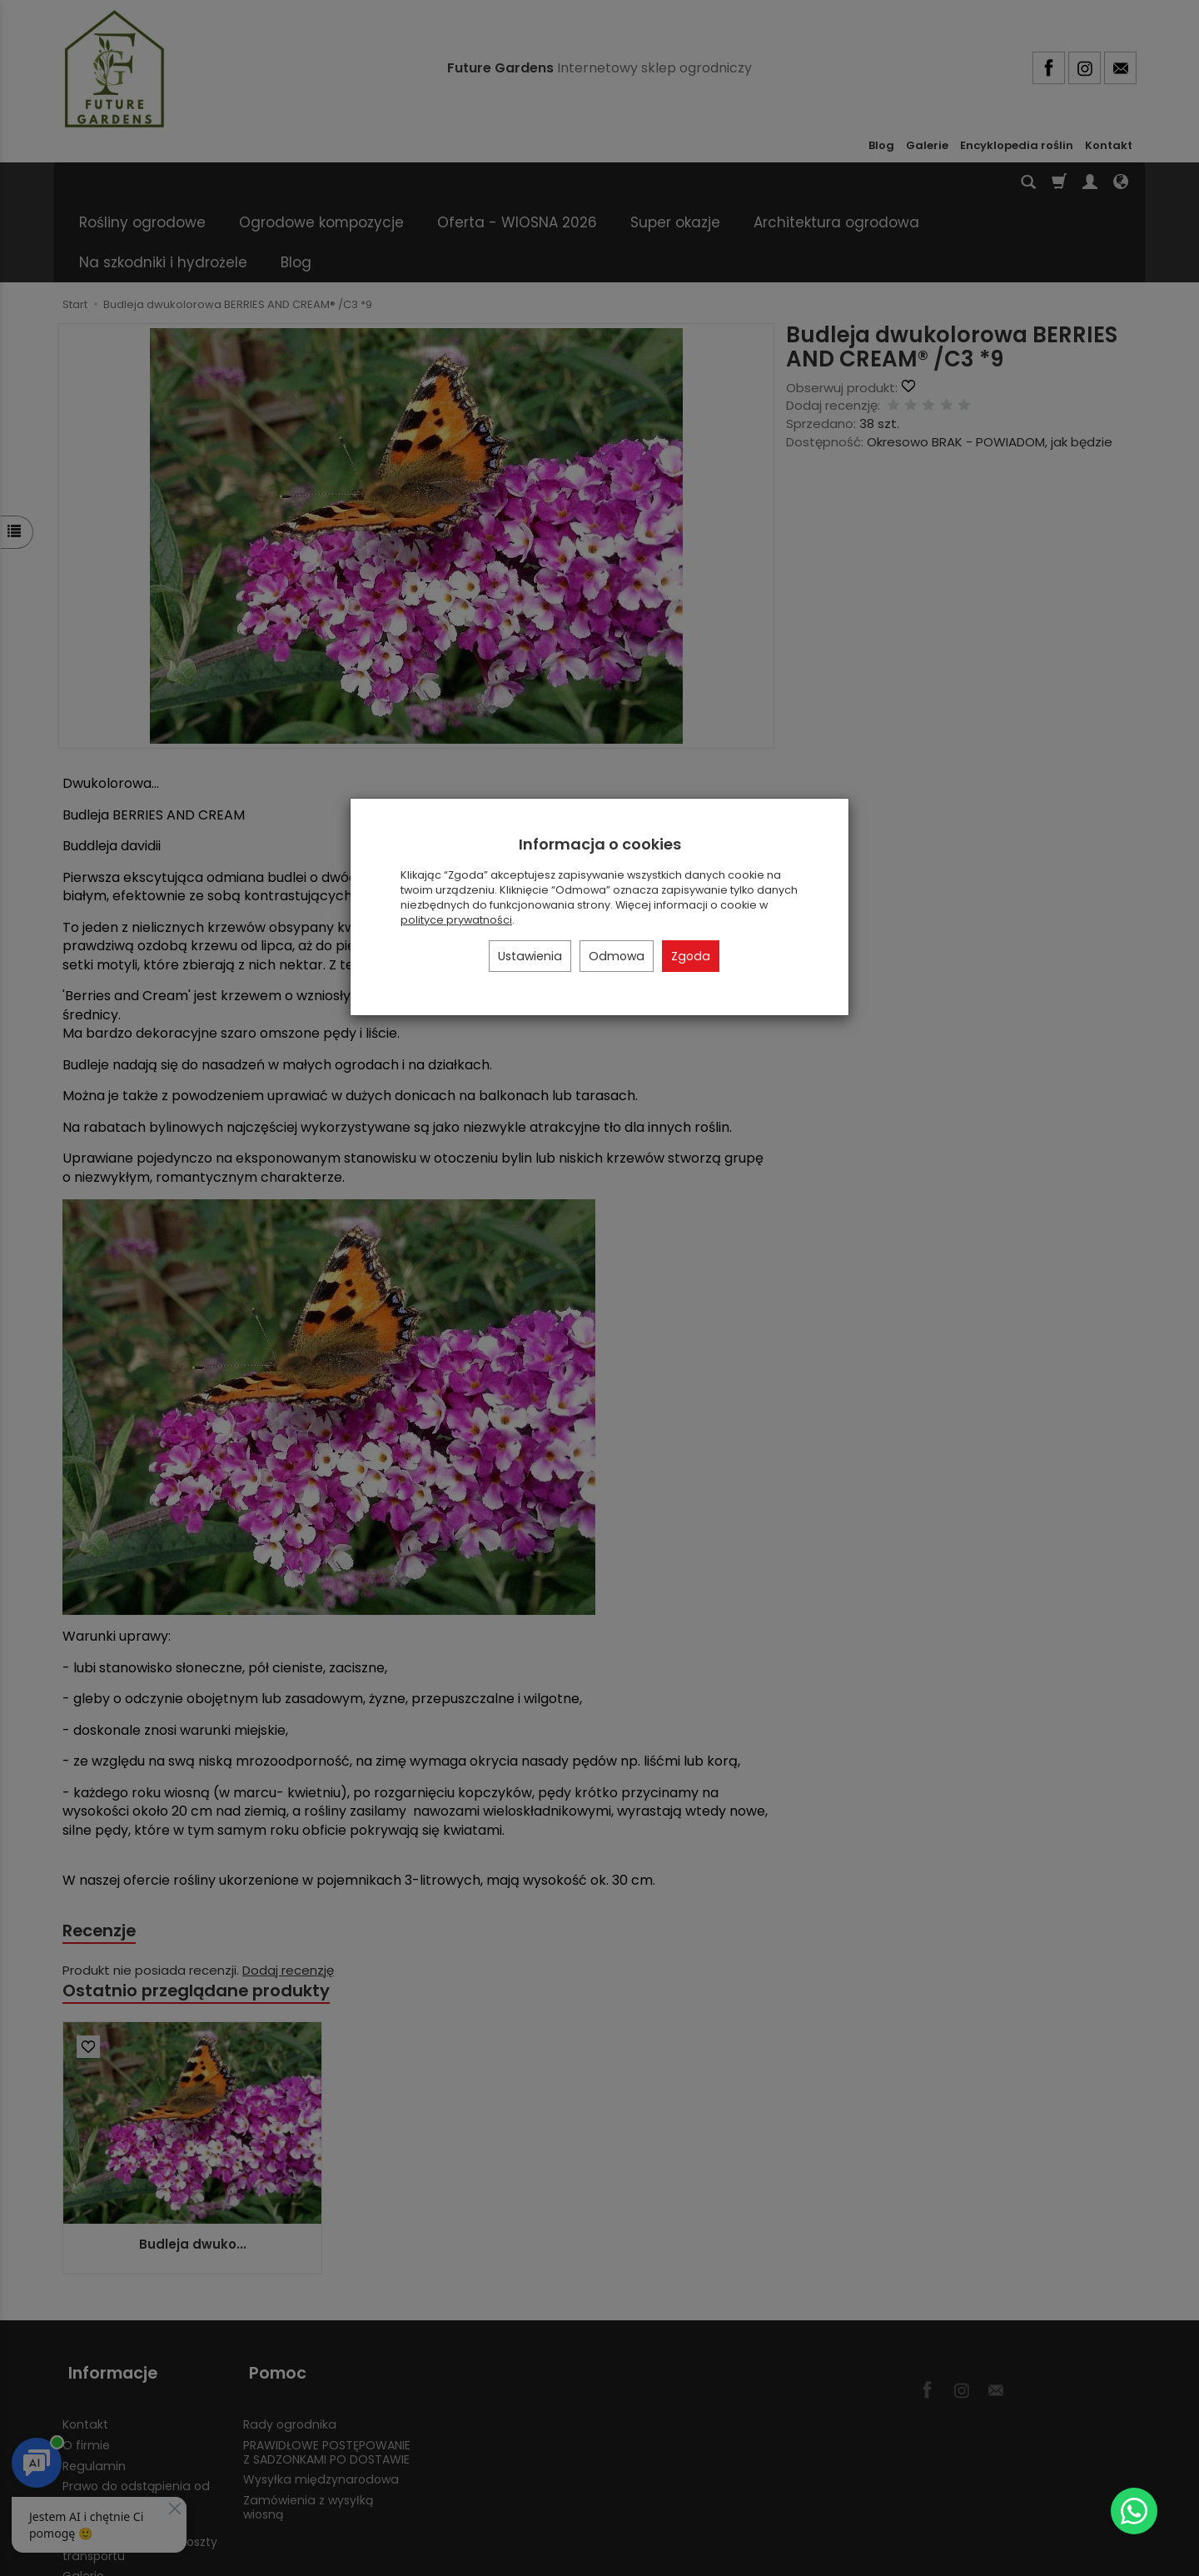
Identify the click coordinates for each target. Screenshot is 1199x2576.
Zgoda (690, 956)
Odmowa (616, 956)
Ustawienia (530, 956)
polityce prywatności (456, 920)
